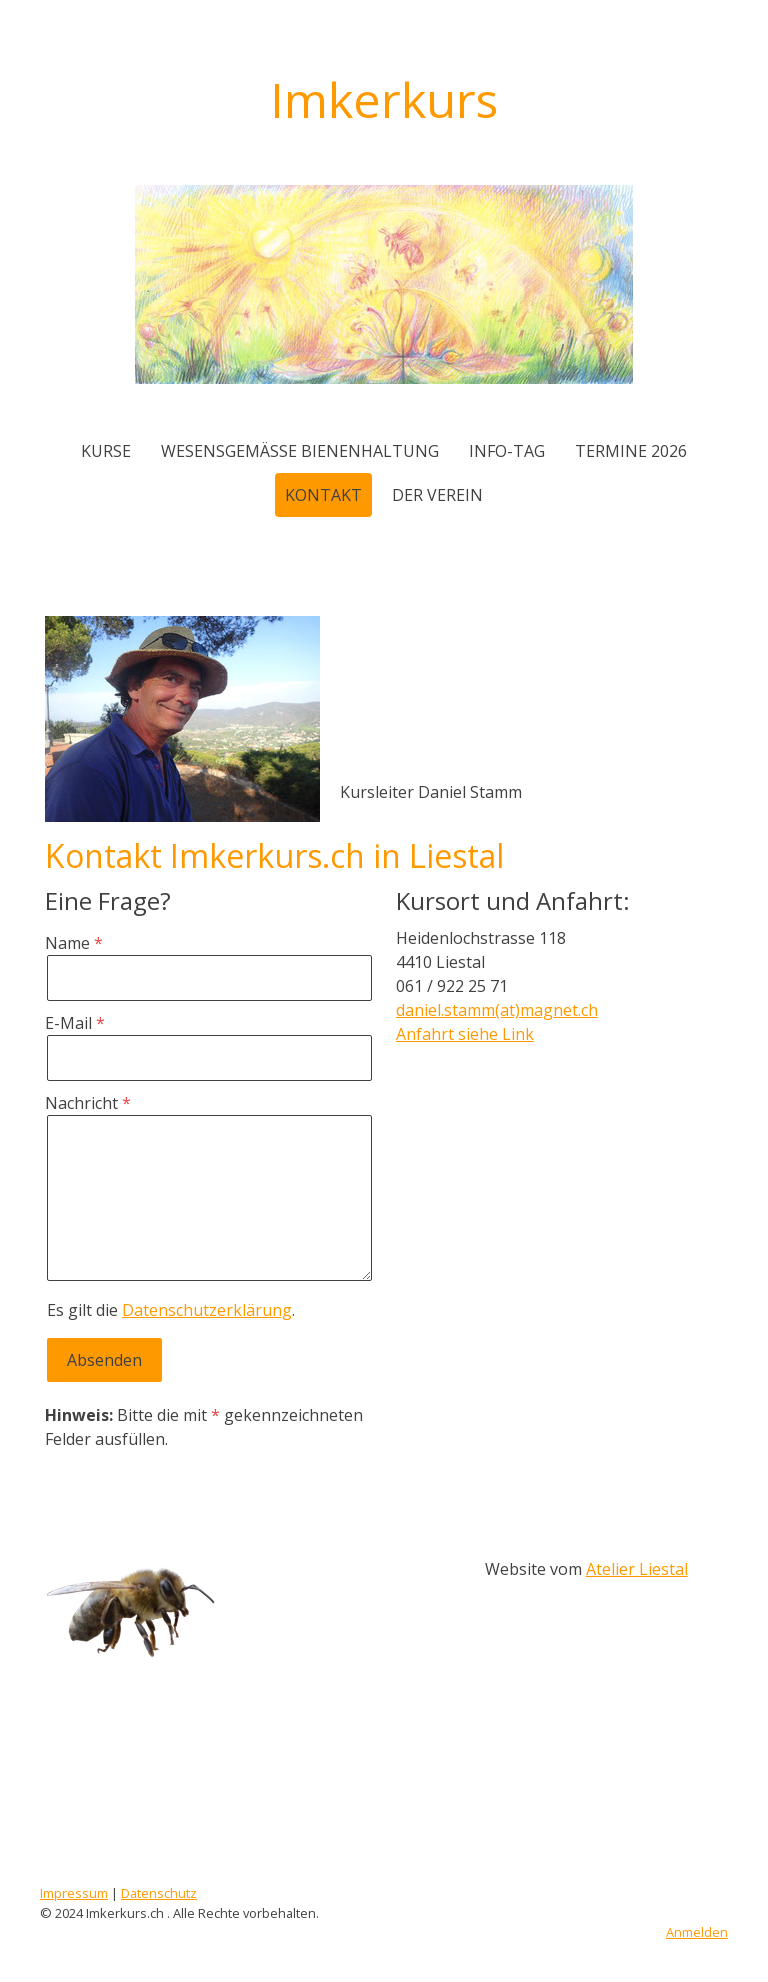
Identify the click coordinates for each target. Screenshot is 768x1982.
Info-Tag (507, 451)
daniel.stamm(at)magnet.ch (497, 1010)
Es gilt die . (171, 1310)
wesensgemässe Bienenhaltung (300, 451)
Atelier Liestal (637, 1569)
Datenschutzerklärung (207, 1310)
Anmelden (697, 1932)
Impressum (74, 1893)
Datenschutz (159, 1893)
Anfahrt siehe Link (465, 1034)
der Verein (437, 495)
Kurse (106, 451)
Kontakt (323, 495)
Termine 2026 (631, 451)
